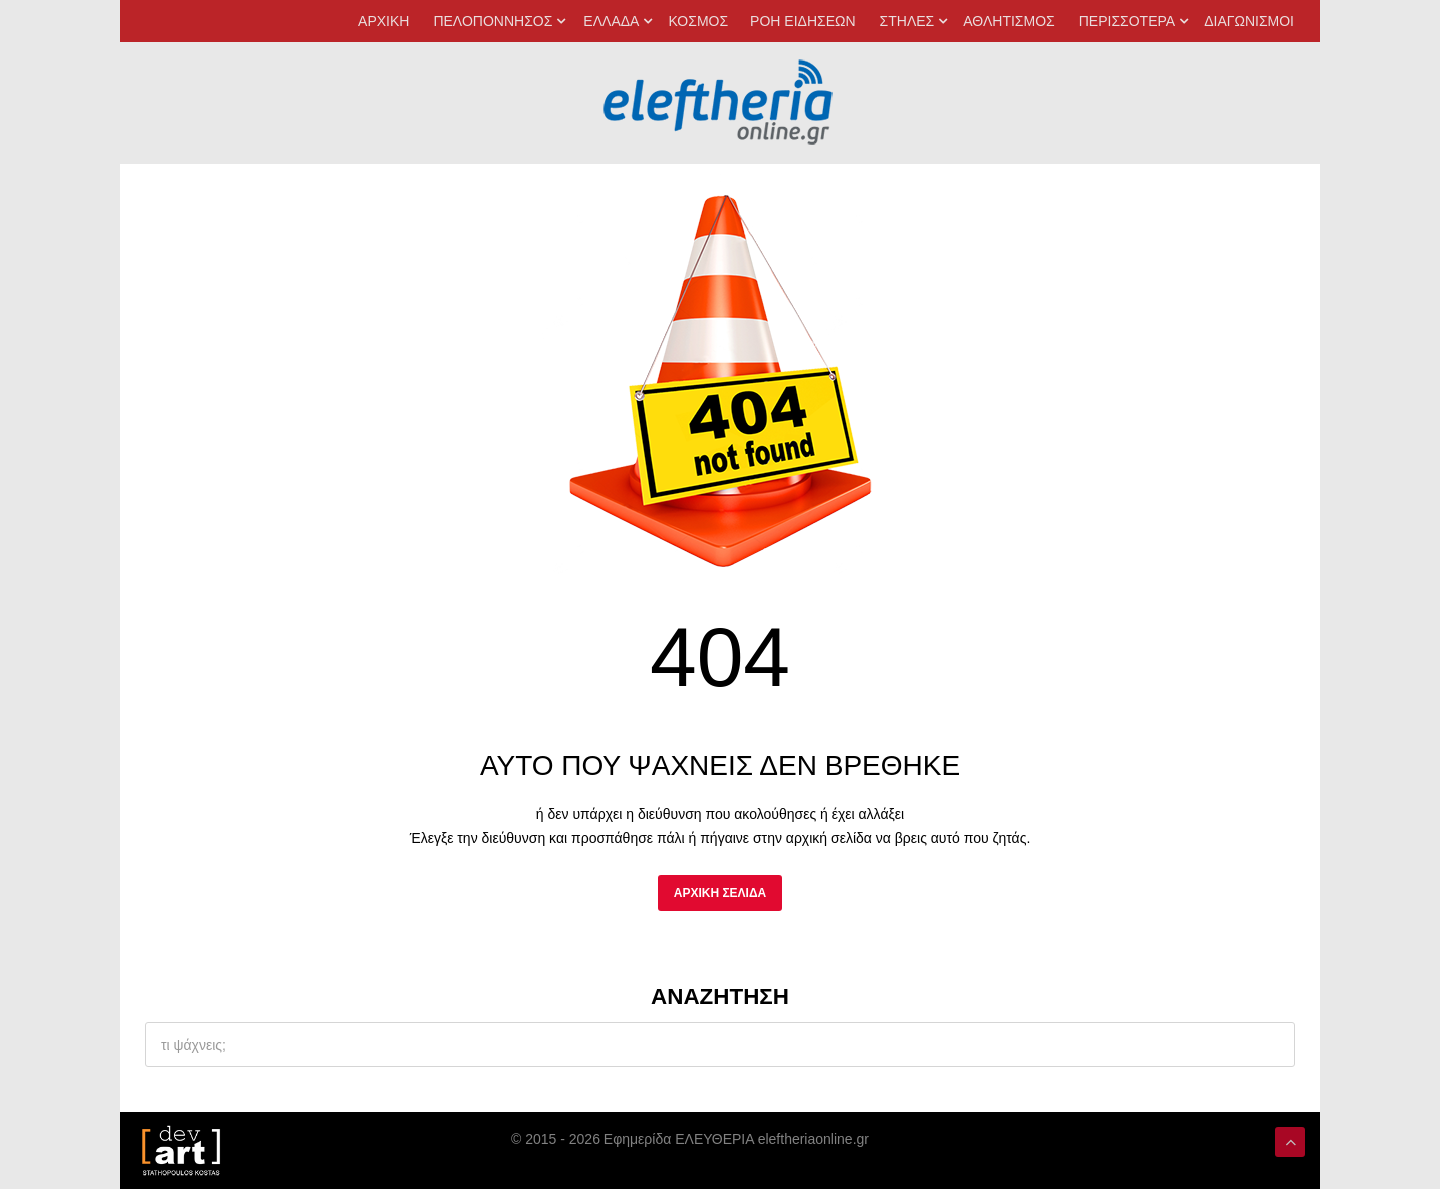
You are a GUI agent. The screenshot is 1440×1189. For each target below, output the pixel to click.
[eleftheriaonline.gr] (720, 374)
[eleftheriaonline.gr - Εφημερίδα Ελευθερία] (720, 103)
